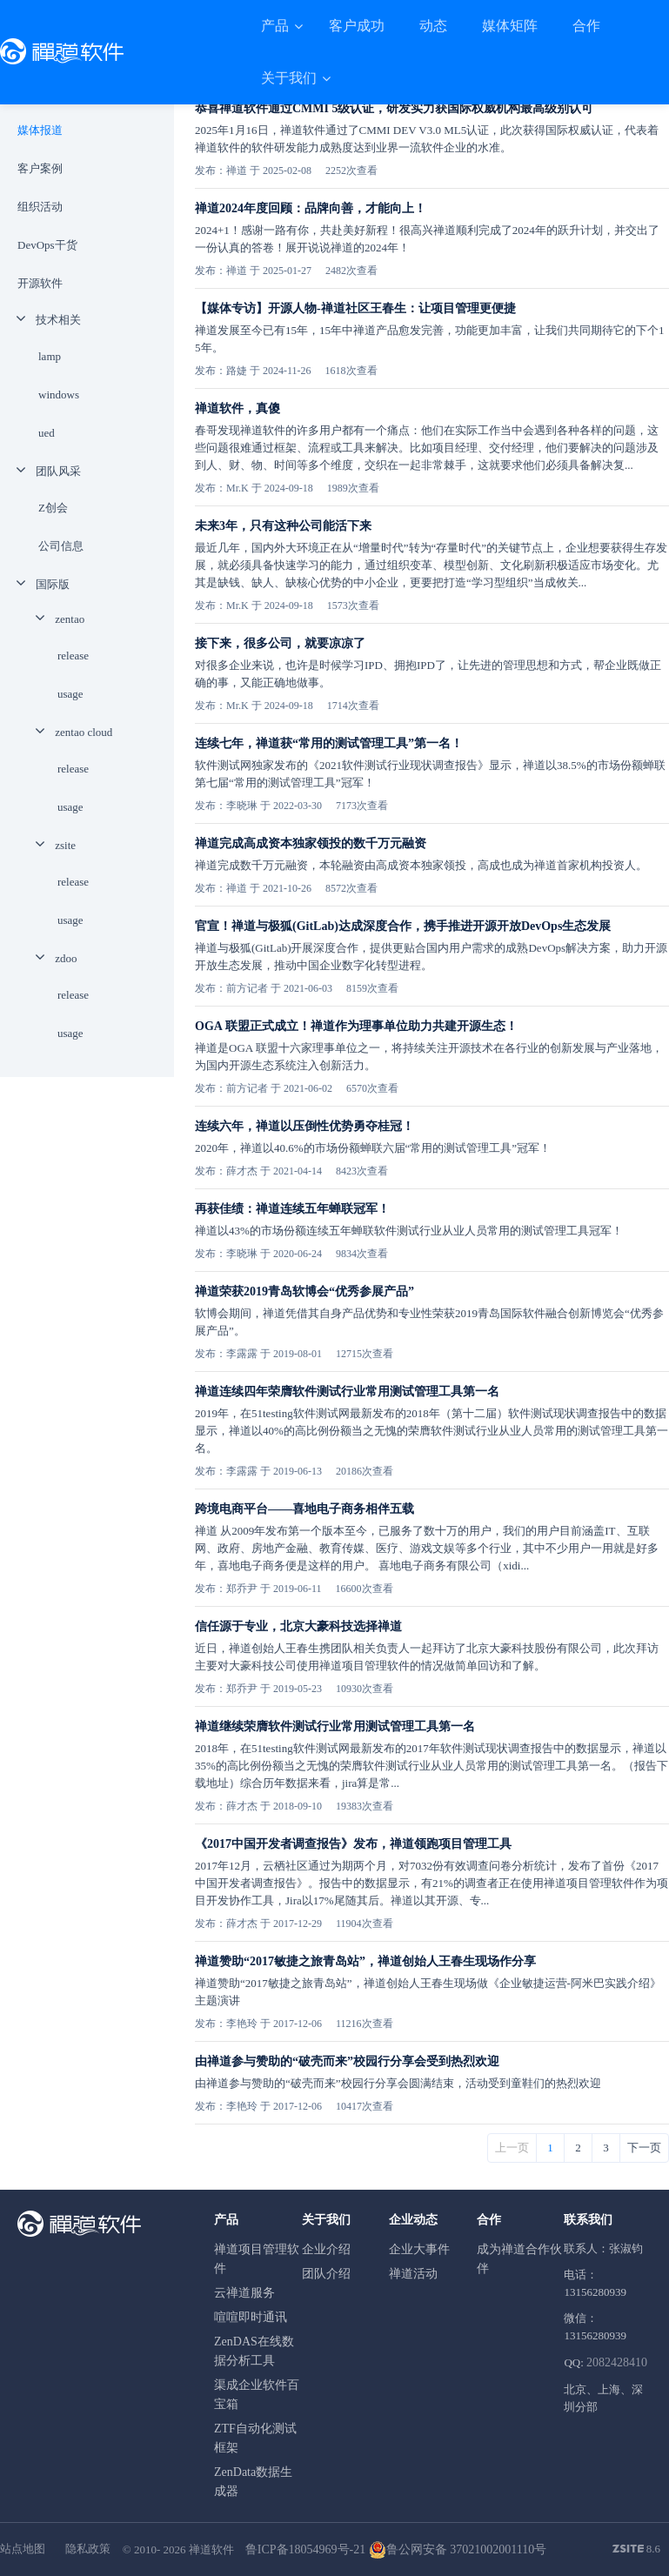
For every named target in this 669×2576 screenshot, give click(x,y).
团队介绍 (326, 2273)
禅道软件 (211, 2549)
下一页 (644, 2147)
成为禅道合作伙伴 (519, 2259)
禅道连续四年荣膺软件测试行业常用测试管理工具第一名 (347, 1391)
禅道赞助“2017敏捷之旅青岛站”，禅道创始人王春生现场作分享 (365, 1961)
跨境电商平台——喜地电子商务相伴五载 (304, 1508)
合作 (586, 25)
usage (70, 693)
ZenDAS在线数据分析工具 (254, 2351)
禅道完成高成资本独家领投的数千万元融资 (310, 843)
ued (46, 432)
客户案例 (40, 168)
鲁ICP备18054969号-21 (305, 2549)
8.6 (636, 2550)
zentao (69, 619)
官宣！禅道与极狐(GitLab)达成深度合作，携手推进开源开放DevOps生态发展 (403, 926)
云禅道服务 (244, 2292)
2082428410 (616, 2362)
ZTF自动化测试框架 (255, 2438)
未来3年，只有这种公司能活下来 (283, 525)
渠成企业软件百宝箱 (256, 2395)
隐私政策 (87, 2548)
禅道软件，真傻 (237, 408)
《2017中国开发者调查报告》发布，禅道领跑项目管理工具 (353, 1843)
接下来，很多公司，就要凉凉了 (280, 643)
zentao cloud (83, 732)
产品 (276, 25)
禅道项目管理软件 (256, 2259)
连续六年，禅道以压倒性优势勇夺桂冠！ (304, 1126)
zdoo (66, 958)
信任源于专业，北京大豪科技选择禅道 (298, 1626)
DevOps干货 (47, 244)
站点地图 (22, 2548)
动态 (433, 25)
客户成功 (357, 25)
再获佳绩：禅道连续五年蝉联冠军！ (292, 1208)
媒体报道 (40, 130)
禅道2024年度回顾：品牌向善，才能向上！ (310, 208)
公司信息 (61, 545)
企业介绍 (326, 2249)
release (73, 655)
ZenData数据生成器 (253, 2482)
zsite (65, 845)
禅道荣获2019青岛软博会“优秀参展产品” (304, 1291)
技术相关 (58, 319)
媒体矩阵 (510, 25)
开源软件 (40, 283)
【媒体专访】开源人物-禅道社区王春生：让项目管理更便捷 (355, 308)
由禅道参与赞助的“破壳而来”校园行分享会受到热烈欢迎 (347, 2061)
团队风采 (58, 471)
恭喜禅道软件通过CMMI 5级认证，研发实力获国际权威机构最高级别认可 (394, 108)
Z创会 (53, 507)
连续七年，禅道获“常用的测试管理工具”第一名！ (329, 743)
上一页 (512, 2147)
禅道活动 (413, 2273)
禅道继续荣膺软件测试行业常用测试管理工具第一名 (335, 1726)
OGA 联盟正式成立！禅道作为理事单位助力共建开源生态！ (356, 1026)
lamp (49, 356)
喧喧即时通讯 (250, 2317)
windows (58, 394)
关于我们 (290, 77)
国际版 (53, 584)
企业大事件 (419, 2249)
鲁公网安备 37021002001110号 (457, 2549)
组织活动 (40, 206)
